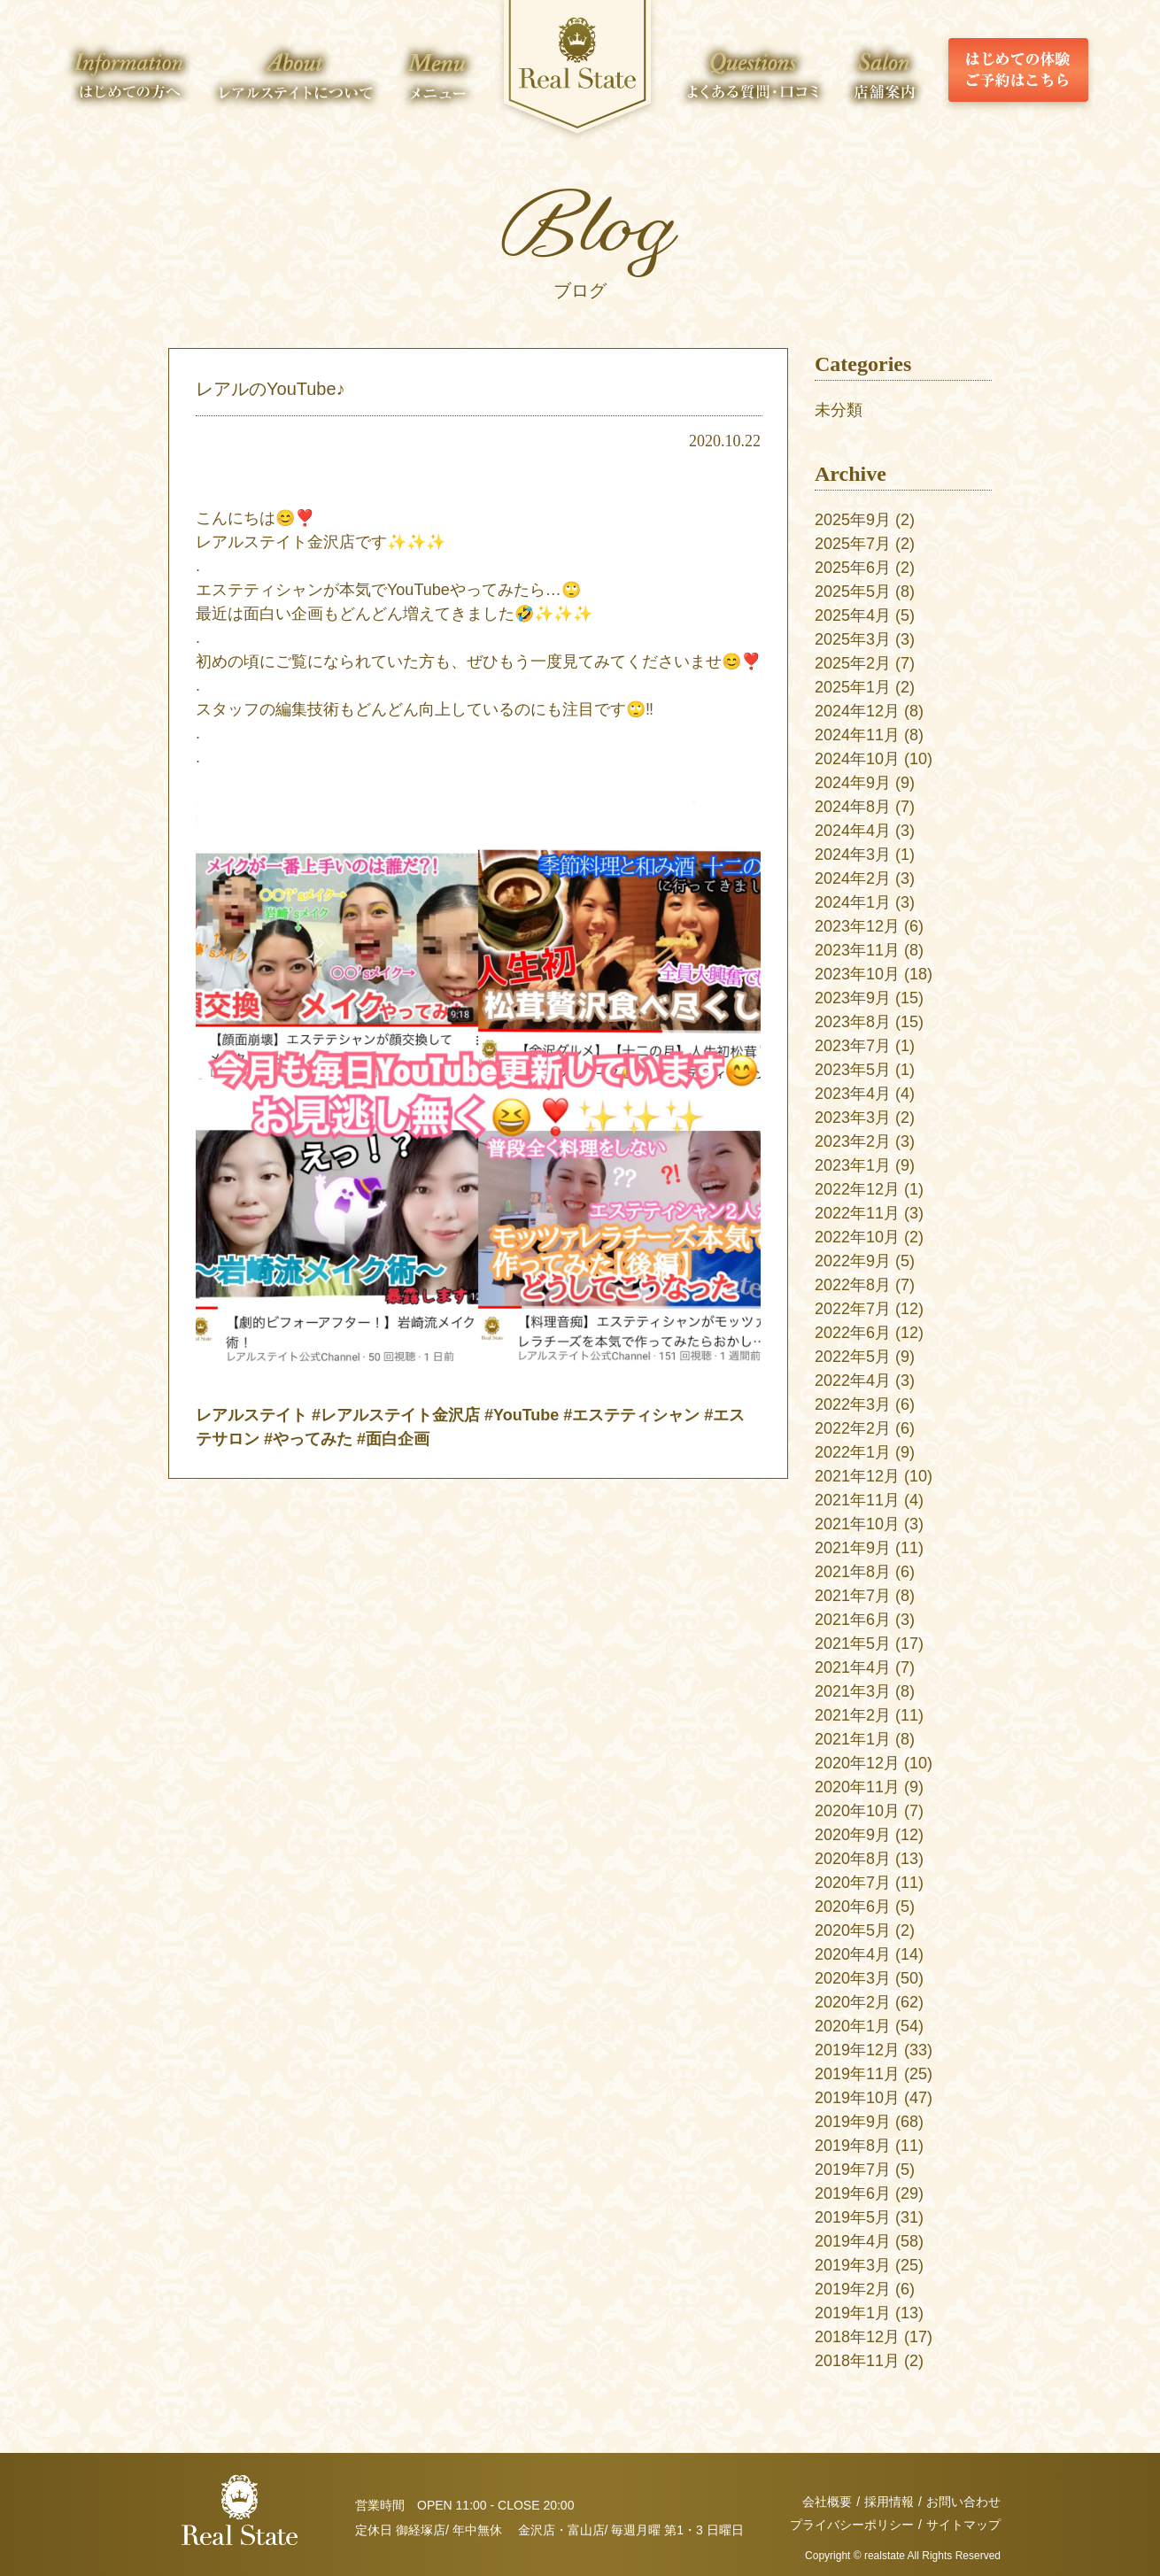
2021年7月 (853, 1596)
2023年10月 (857, 974)
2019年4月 (853, 2241)
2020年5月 (853, 1930)
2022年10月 (857, 1237)
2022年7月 (853, 1309)
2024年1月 (853, 902)
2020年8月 (853, 1859)
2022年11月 (857, 1213)
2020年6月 (853, 1906)
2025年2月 (853, 663)
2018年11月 (857, 2361)
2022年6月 (853, 1333)
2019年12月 (857, 2050)
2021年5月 (853, 1643)
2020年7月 (853, 1882)
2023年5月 (853, 1070)
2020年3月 (853, 1978)
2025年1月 (853, 687)
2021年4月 (853, 1667)
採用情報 (889, 2502)
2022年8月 (853, 1285)
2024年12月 (857, 711)
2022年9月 (853, 1261)
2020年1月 (853, 2026)
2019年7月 (853, 2169)
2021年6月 (853, 1619)
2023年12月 (857, 926)
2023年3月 (853, 1117)
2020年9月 (853, 1835)
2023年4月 (853, 1093)
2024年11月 (857, 735)
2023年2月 (853, 1141)
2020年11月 (857, 1787)
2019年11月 (857, 2074)
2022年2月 (853, 1428)
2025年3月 (853, 639)
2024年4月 (853, 830)
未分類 (838, 410)
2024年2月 (853, 878)
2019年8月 (853, 2145)
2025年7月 (853, 544)
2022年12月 (857, 1189)
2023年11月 (857, 950)
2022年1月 (853, 1452)
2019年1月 (853, 2313)
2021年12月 (857, 1476)
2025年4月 (853, 615)
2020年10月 (857, 1811)
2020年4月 (853, 1954)
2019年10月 (857, 2098)
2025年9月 (853, 520)
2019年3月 (853, 2265)
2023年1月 (853, 1165)
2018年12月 (857, 2337)
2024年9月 (853, 783)
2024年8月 (853, 807)
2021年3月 (853, 1691)
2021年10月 (857, 1524)
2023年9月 (853, 998)
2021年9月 (853, 1548)
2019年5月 (853, 2217)
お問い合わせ (963, 2502)
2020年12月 (857, 1763)
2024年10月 (857, 759)
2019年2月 (853, 2289)
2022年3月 (853, 1404)
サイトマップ (963, 2525)
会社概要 (827, 2502)
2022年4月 (853, 1380)
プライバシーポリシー (852, 2525)
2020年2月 (853, 2002)
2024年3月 (853, 854)
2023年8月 (853, 1022)
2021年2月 (853, 1715)
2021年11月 (857, 1500)
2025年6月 (853, 567)
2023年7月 (853, 1046)
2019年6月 (853, 2193)
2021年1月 (853, 1739)
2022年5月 (853, 1356)
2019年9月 (853, 2122)
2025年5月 (853, 591)
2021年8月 (853, 1572)
